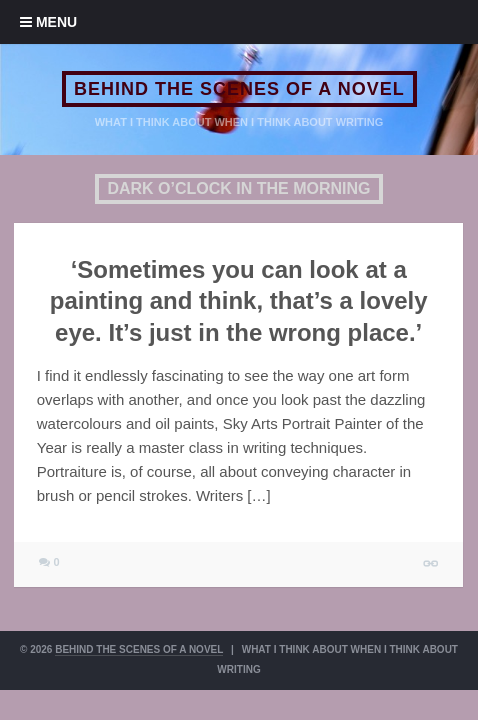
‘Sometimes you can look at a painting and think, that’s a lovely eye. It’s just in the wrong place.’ (239, 300)
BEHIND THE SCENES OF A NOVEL (239, 89)
